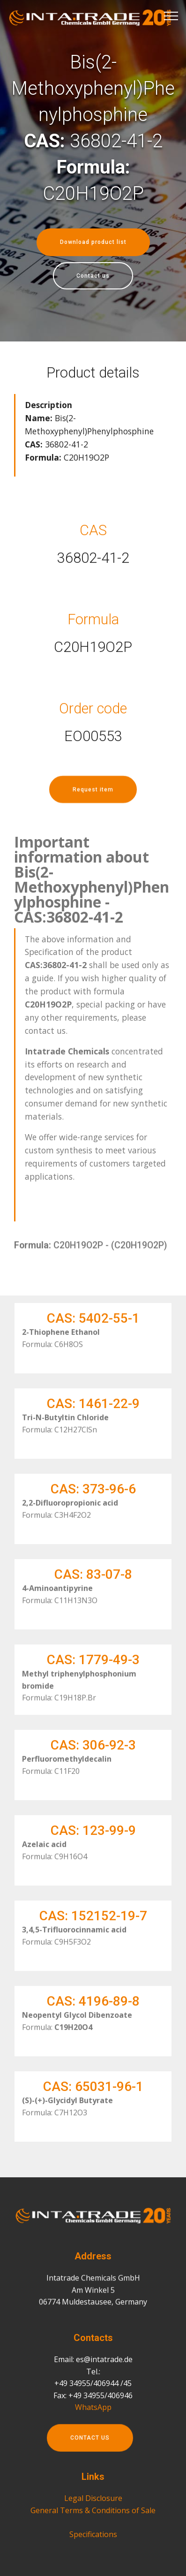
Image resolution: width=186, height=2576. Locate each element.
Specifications (93, 2561)
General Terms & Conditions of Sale (93, 2537)
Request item (93, 804)
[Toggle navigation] (171, 15)
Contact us (93, 276)
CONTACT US (90, 2453)
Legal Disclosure (93, 2525)
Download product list (93, 242)
